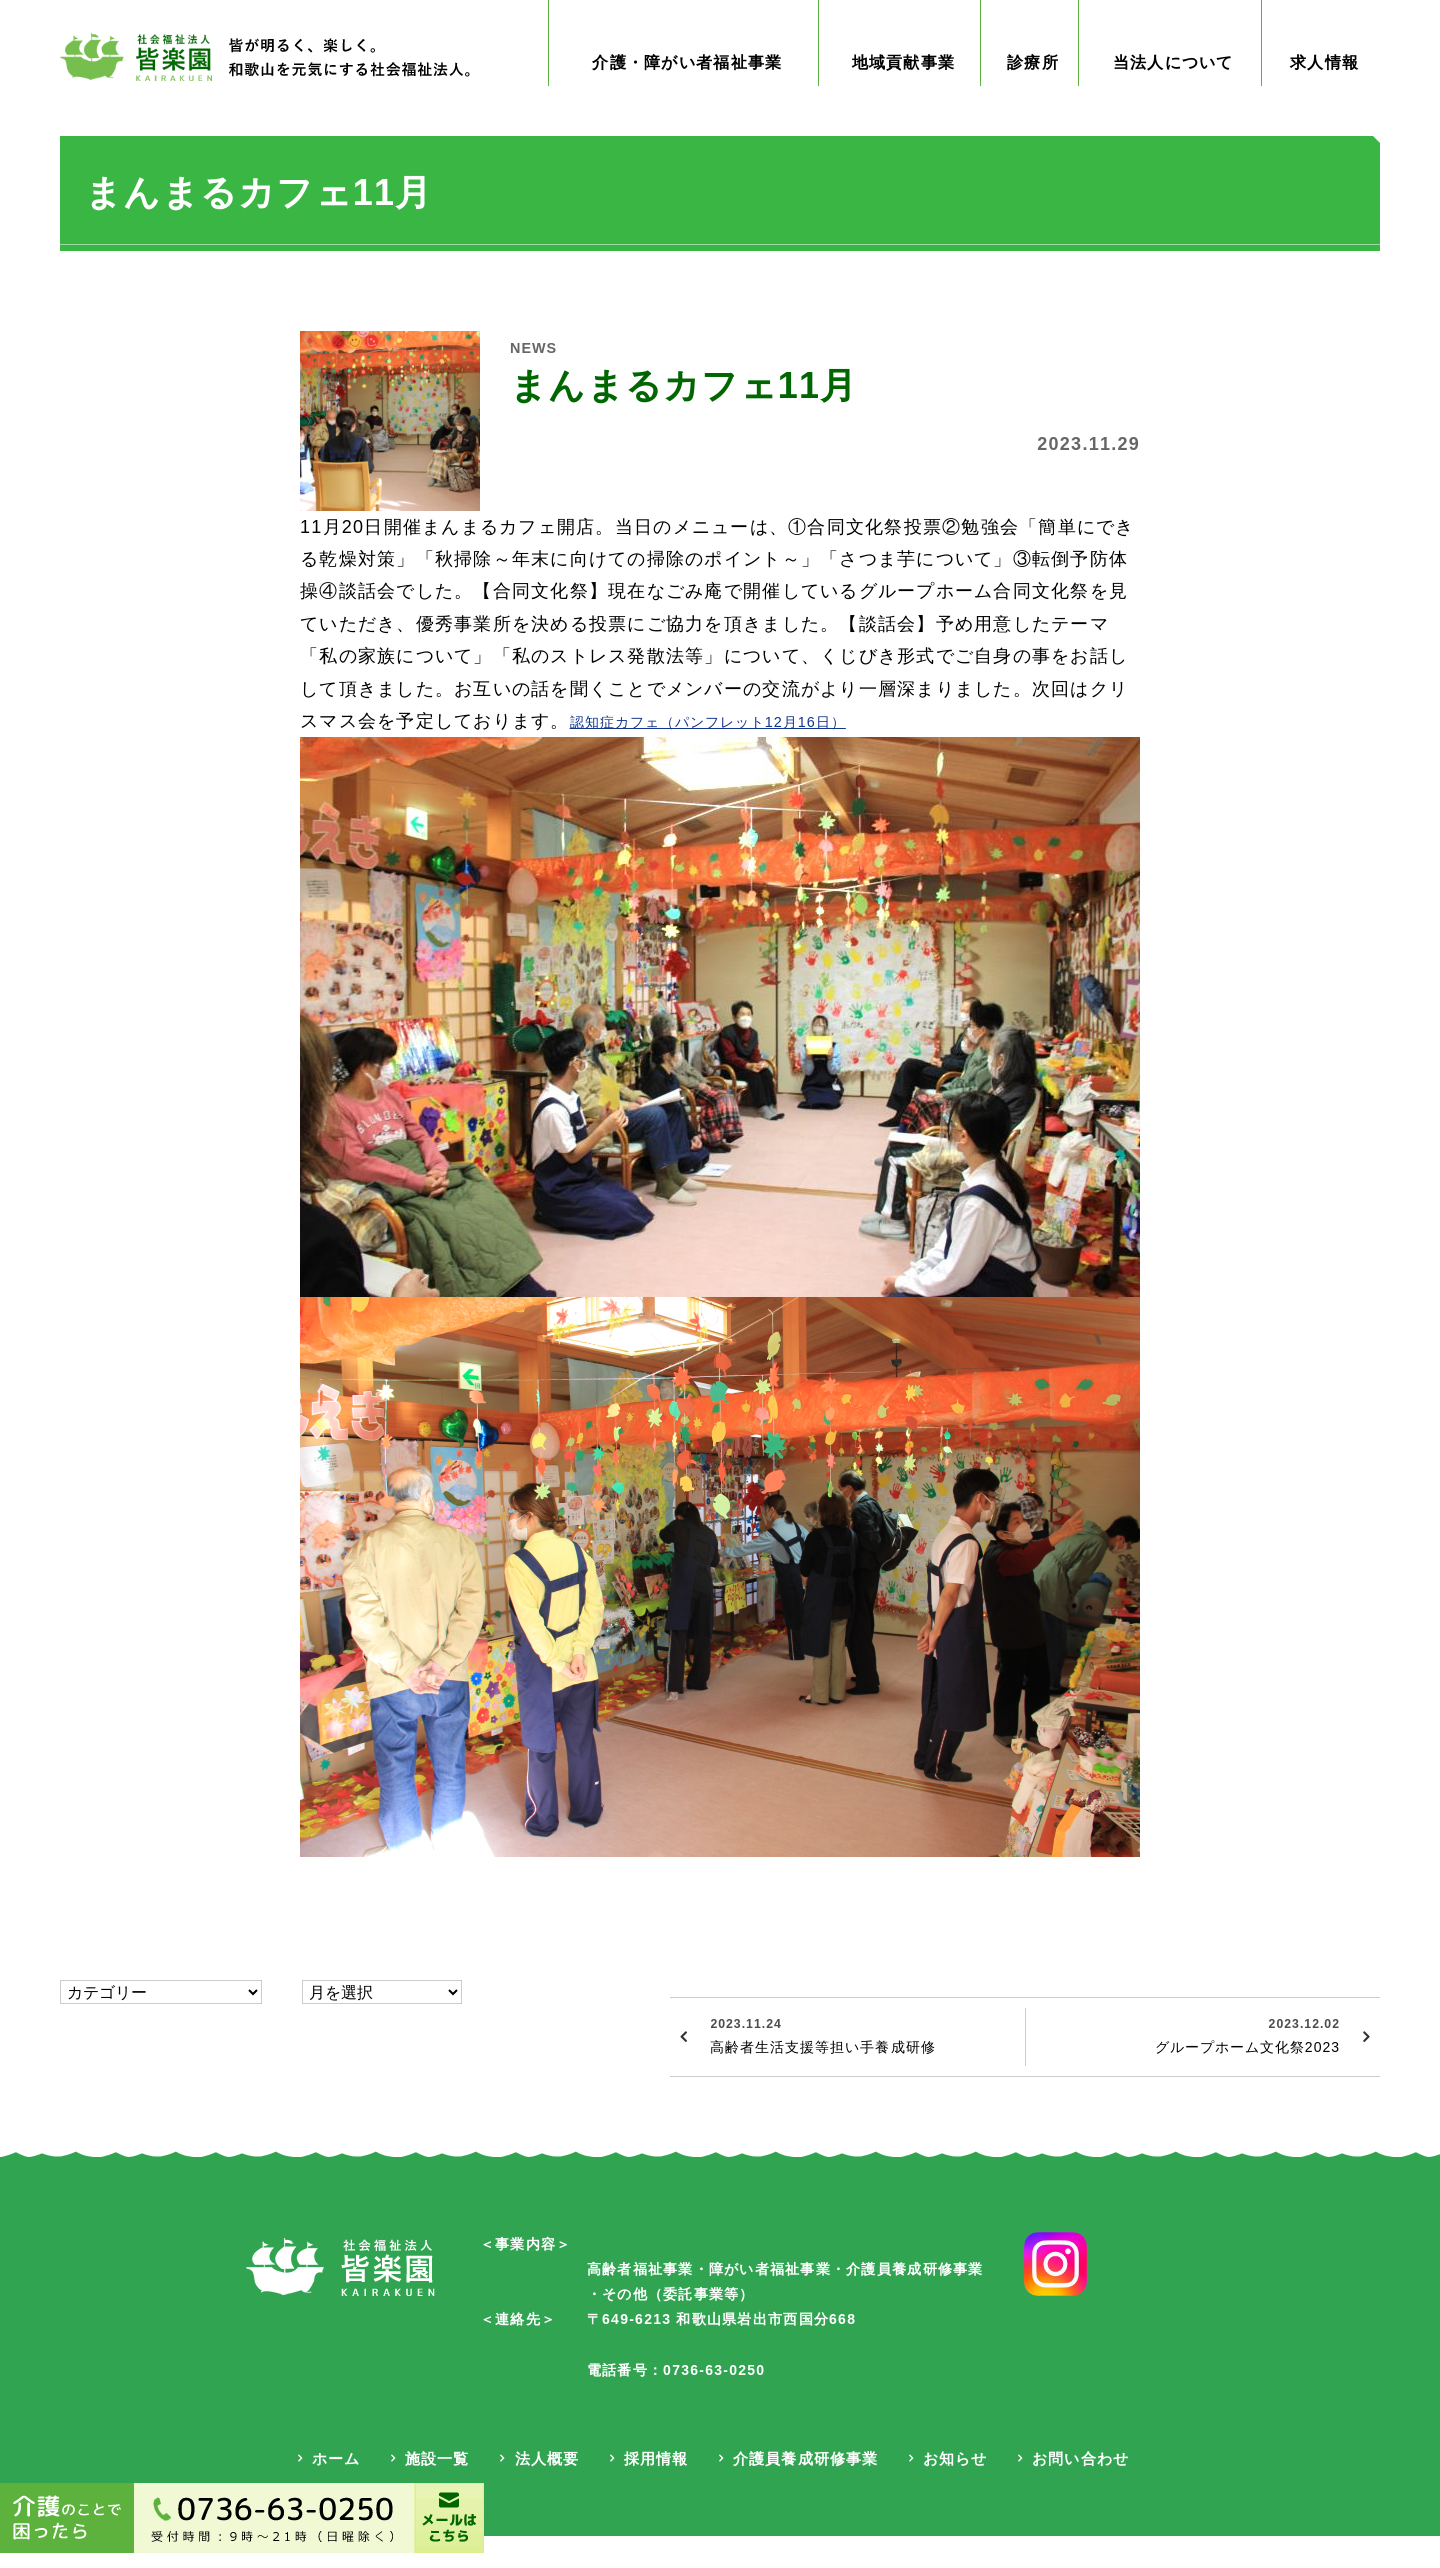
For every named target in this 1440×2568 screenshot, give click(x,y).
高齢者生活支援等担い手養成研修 (858, 2075)
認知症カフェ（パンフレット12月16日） (746, 761)
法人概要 (542, 2494)
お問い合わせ (1078, 2494)
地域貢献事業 (913, 102)
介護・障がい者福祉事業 (690, 102)
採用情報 (653, 2494)
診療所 (1038, 102)
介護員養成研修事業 (802, 2494)
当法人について (1175, 102)
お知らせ (951, 2494)
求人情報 (1324, 102)
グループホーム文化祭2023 (1184, 2075)
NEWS (539, 387)
